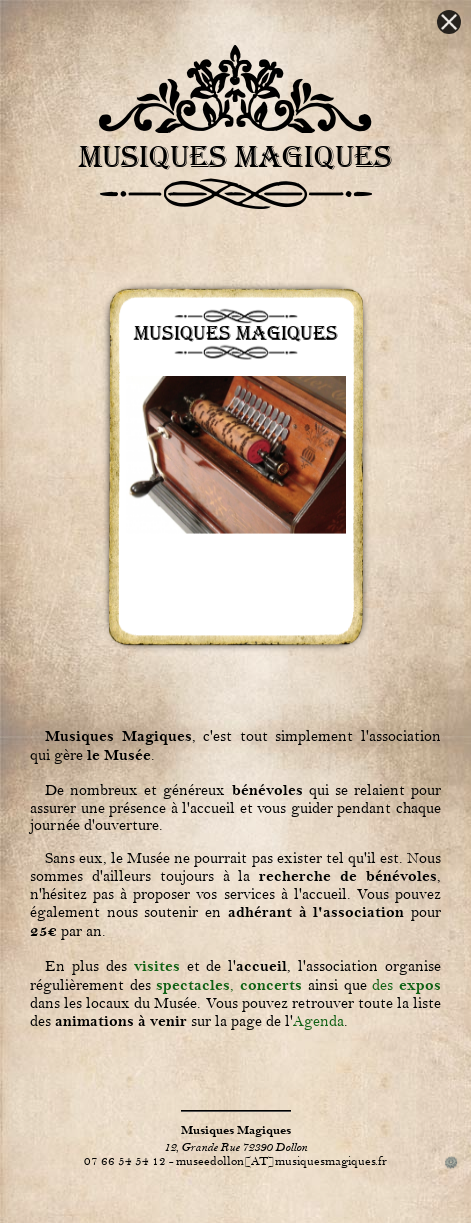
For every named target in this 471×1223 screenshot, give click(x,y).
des (406, 985)
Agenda (318, 1021)
